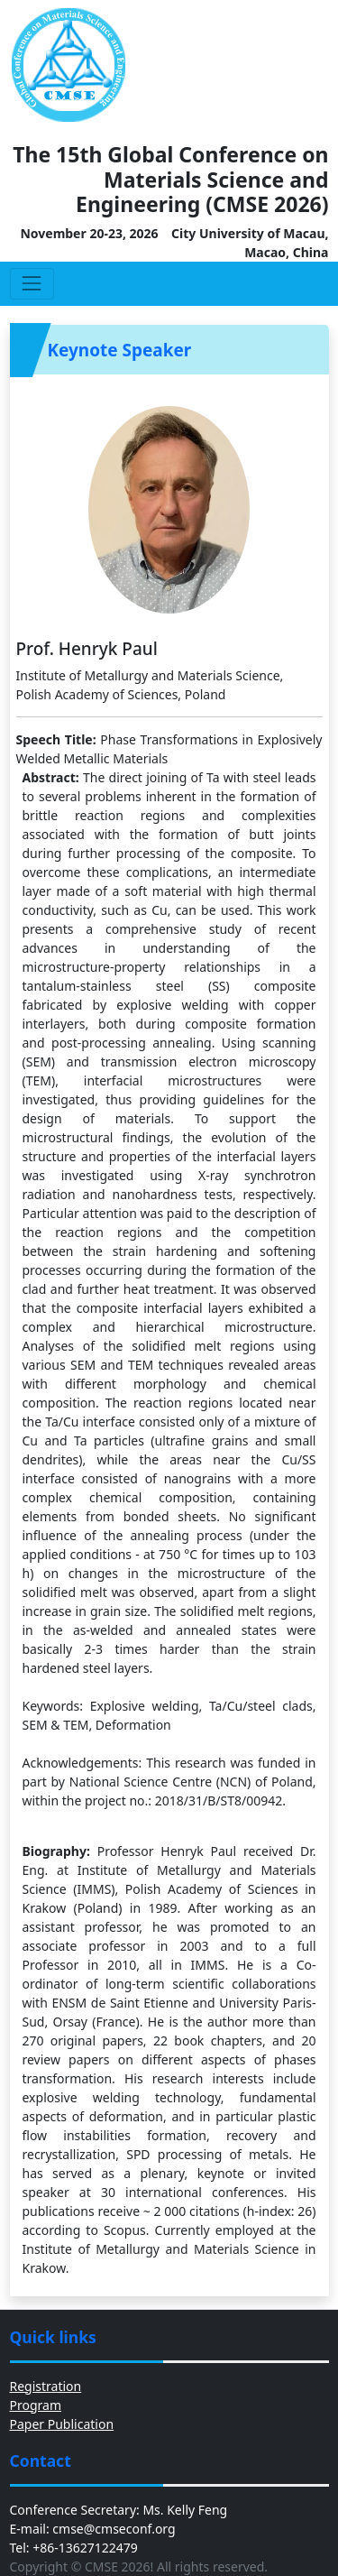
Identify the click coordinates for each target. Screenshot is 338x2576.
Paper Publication (62, 2424)
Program (36, 2405)
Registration (46, 2386)
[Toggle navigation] (32, 284)
